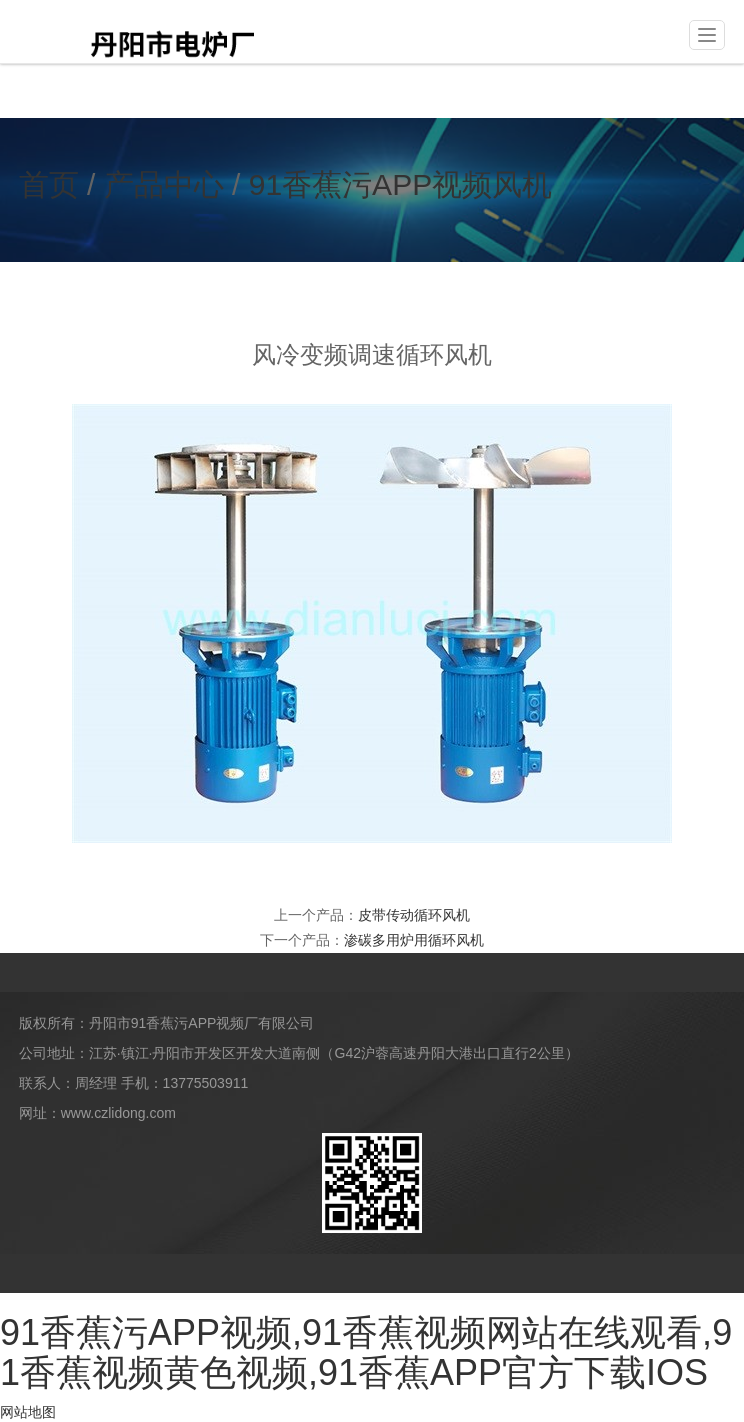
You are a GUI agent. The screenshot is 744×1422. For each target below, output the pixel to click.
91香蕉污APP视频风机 (400, 184)
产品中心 (164, 184)
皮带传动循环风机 (414, 915)
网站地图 (28, 1412)
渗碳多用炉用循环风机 (414, 940)
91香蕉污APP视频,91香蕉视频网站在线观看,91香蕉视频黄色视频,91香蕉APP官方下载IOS (366, 1352)
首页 (49, 184)
